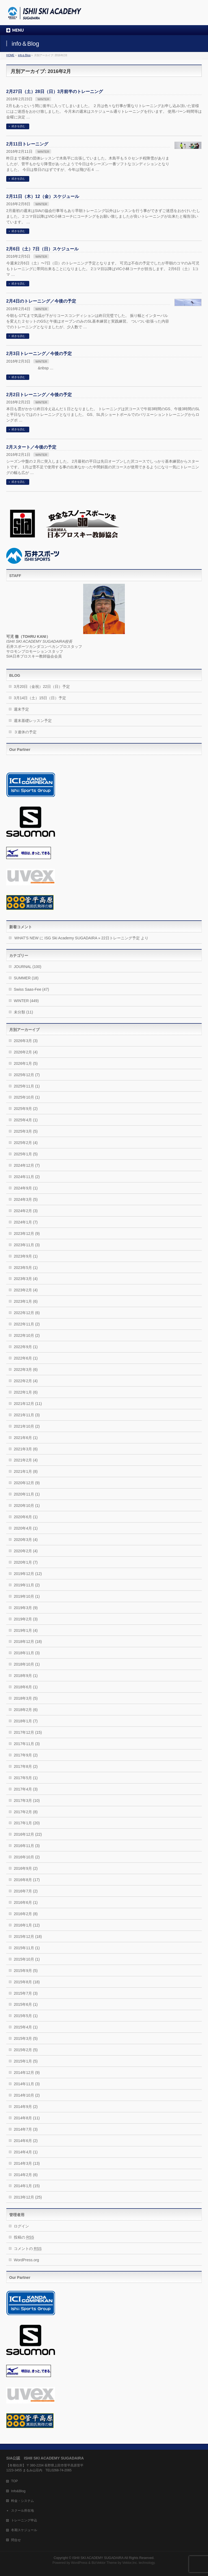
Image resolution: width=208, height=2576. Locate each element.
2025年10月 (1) (27, 1097)
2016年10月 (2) (27, 1857)
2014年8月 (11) (27, 2118)
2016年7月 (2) (26, 1891)
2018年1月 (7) (26, 1721)
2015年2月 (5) (26, 2050)
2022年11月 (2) (27, 1324)
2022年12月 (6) (27, 1313)
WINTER (43, 99)
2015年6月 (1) (26, 2004)
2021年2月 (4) (26, 1460)
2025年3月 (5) (26, 1131)
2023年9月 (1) (26, 1256)
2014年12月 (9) (27, 2072)
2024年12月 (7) (27, 1165)
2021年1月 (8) (26, 1471)
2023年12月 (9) (27, 1233)
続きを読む (18, 126)
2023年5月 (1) (26, 1267)
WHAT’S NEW (26, 938)
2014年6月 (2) (26, 2141)
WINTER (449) (26, 1001)
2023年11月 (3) (27, 1245)
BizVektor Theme (104, 2563)
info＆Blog (24, 55)
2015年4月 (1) (26, 2027)
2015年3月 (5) (26, 2038)
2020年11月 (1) (27, 1494)
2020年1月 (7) (26, 1562)
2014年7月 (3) (26, 2129)
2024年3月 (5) (26, 1199)
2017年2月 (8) (26, 1812)
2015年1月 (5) (26, 2061)
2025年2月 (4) (26, 1143)
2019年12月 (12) (28, 1574)
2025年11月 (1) (27, 1086)
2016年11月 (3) (27, 1846)
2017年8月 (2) (26, 1766)
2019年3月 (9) (26, 1608)
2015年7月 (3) (26, 1993)
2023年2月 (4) (26, 1290)
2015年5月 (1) (26, 2016)
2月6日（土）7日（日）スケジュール (42, 249)
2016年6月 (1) (26, 1902)
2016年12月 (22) (28, 1834)
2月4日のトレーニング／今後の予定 (41, 301)
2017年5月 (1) (26, 1778)
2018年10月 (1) (27, 1664)
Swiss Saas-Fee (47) (31, 989)
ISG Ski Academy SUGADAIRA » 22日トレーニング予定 (92, 938)
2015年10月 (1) (27, 1959)
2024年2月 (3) (26, 1211)
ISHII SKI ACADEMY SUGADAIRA (97, 2558)
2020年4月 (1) (26, 1528)
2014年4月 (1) (26, 2152)
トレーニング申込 (24, 2520)
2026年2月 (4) (26, 1052)
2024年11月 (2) (27, 1177)
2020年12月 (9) (27, 1483)
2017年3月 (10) (27, 1800)
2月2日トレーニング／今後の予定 (39, 394)
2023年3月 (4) (26, 1279)
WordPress (79, 2563)
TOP (14, 2481)
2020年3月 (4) (26, 1539)
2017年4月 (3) (26, 1789)
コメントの (28, 2248)
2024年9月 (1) (26, 1188)
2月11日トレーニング (27, 144)
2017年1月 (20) (27, 1823)
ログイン (21, 2226)
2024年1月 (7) (26, 1222)
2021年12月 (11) (28, 1403)
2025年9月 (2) (26, 1108)
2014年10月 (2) (27, 2095)
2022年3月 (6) (26, 1369)
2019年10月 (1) (27, 1596)
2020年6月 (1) (26, 1517)
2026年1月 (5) (26, 1063)
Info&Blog (18, 2491)
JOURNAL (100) (27, 966)
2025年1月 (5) (26, 1154)
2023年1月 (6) (26, 1301)
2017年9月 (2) (26, 1755)
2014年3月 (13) (27, 2163)
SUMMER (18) (26, 978)
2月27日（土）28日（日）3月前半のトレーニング (54, 91)
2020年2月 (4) (26, 1551)
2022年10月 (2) (27, 1335)
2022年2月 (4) (26, 1381)
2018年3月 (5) (26, 1698)
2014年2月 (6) (26, 2175)
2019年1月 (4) (26, 1630)
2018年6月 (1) (26, 1687)
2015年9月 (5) (26, 1970)
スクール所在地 (22, 2510)
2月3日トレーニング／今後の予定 (39, 353)
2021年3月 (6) (26, 1449)
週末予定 (21, 709)
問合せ (16, 2540)
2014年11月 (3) (27, 2084)
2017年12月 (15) (28, 1732)
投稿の (24, 2237)
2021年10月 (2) (27, 1426)
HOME (10, 55)
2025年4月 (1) (26, 1120)
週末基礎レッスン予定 (33, 720)
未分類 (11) (23, 1012)
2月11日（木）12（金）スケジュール (42, 196)
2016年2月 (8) (26, 1914)
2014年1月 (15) (27, 2186)
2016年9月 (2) (26, 1868)
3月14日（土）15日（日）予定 (40, 698)
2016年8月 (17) (27, 1880)
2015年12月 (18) (28, 1936)
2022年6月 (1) (26, 1358)
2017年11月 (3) (27, 1744)
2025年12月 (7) (27, 1075)
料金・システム (22, 2501)
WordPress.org (26, 2260)
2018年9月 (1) (26, 1675)
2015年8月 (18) (27, 1982)
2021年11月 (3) (27, 1415)
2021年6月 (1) (26, 1437)
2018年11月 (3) (27, 1653)
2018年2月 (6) (26, 1710)
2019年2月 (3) (26, 1619)
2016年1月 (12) (27, 1925)
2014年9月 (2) (26, 2106)
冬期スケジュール (24, 2530)
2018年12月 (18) (28, 1641)
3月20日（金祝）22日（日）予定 (42, 686)
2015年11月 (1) (27, 1948)
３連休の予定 (25, 732)
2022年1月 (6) (26, 1392)
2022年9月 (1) (26, 1347)
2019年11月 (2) (27, 1585)
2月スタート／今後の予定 (31, 447)
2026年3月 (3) (26, 1041)
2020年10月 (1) (27, 1505)
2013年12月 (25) (28, 2197)
